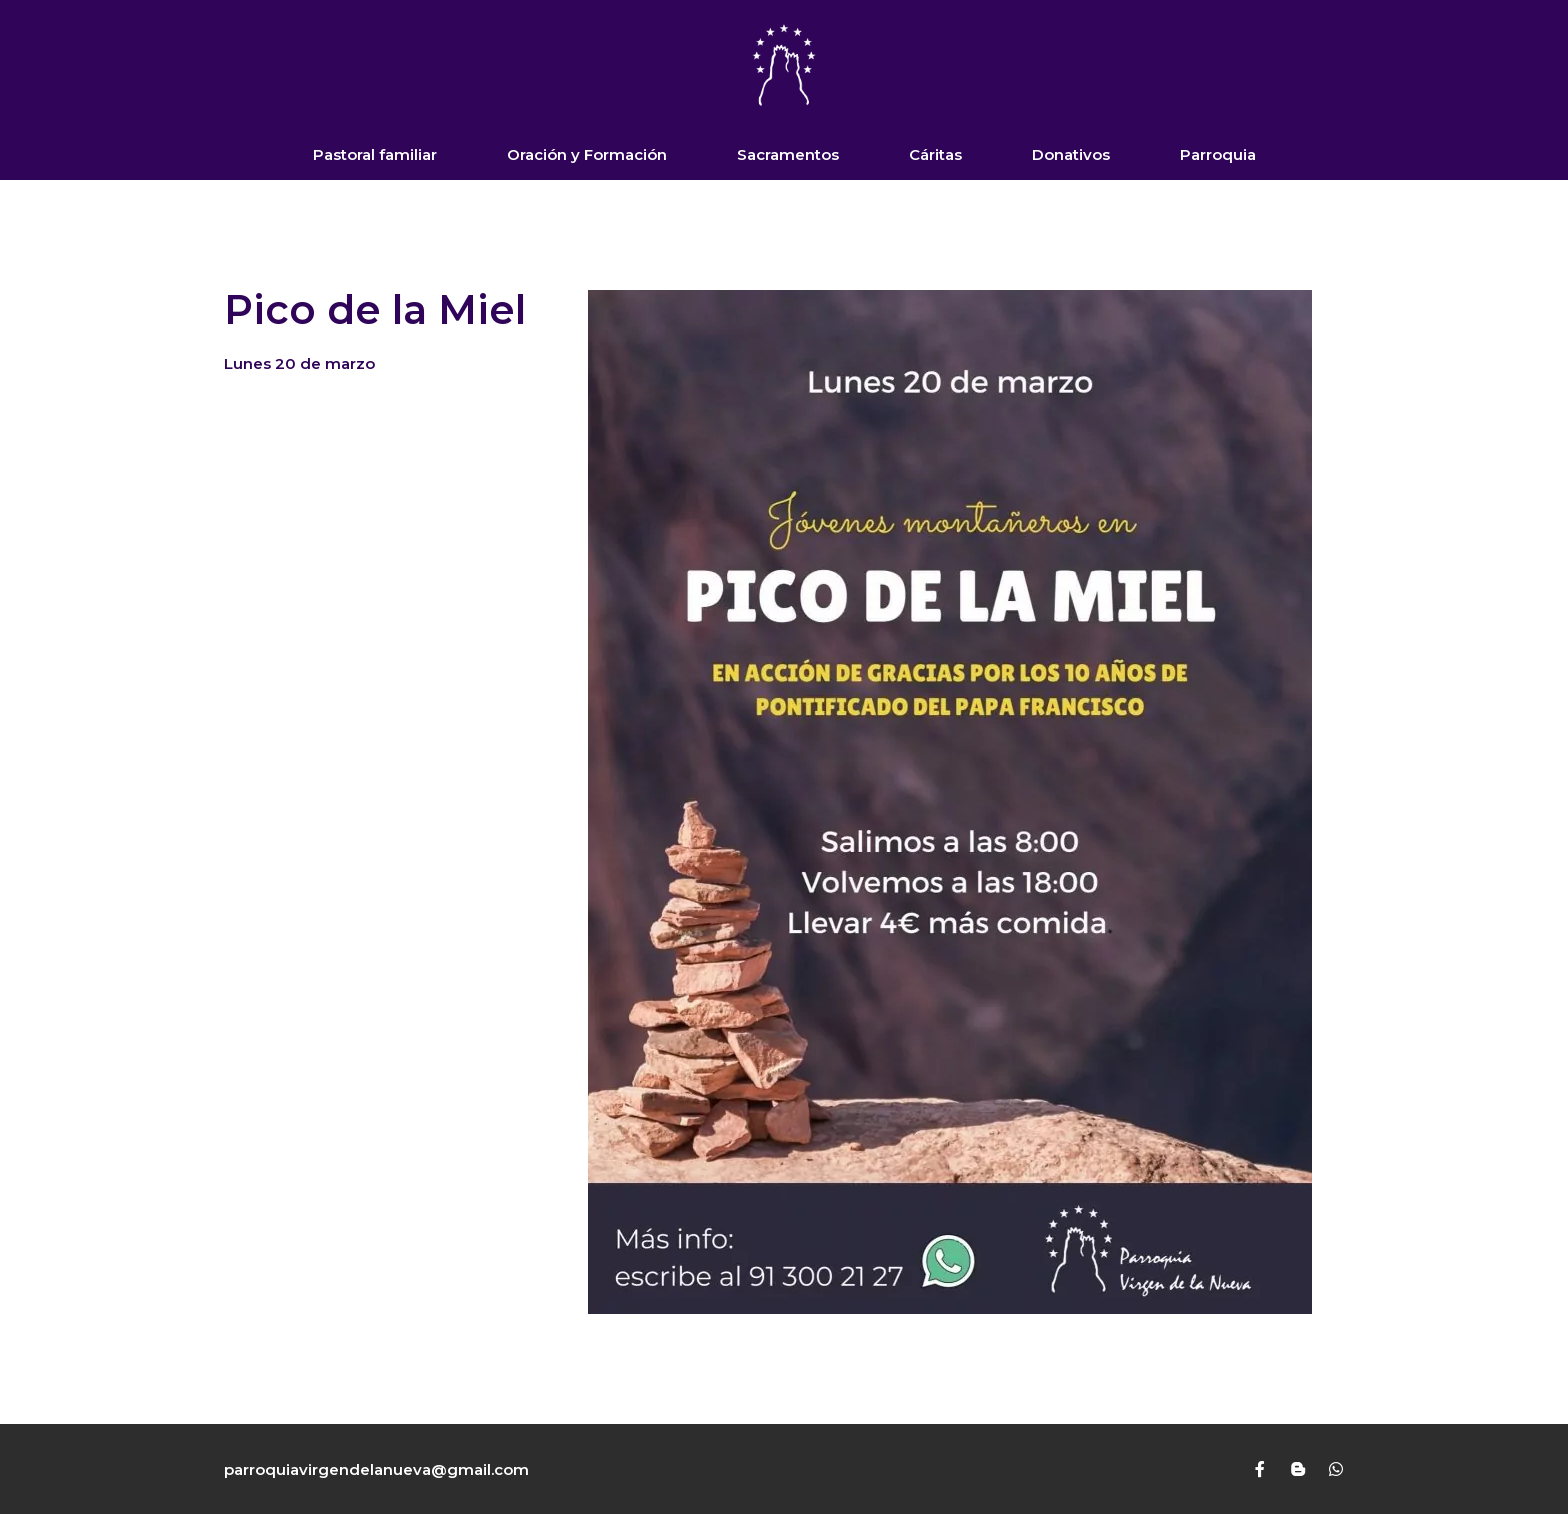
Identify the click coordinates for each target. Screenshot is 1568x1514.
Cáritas (935, 154)
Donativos (1071, 154)
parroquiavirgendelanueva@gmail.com (376, 1469)
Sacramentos (788, 154)
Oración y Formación (587, 154)
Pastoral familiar (375, 154)
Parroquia (1218, 154)
